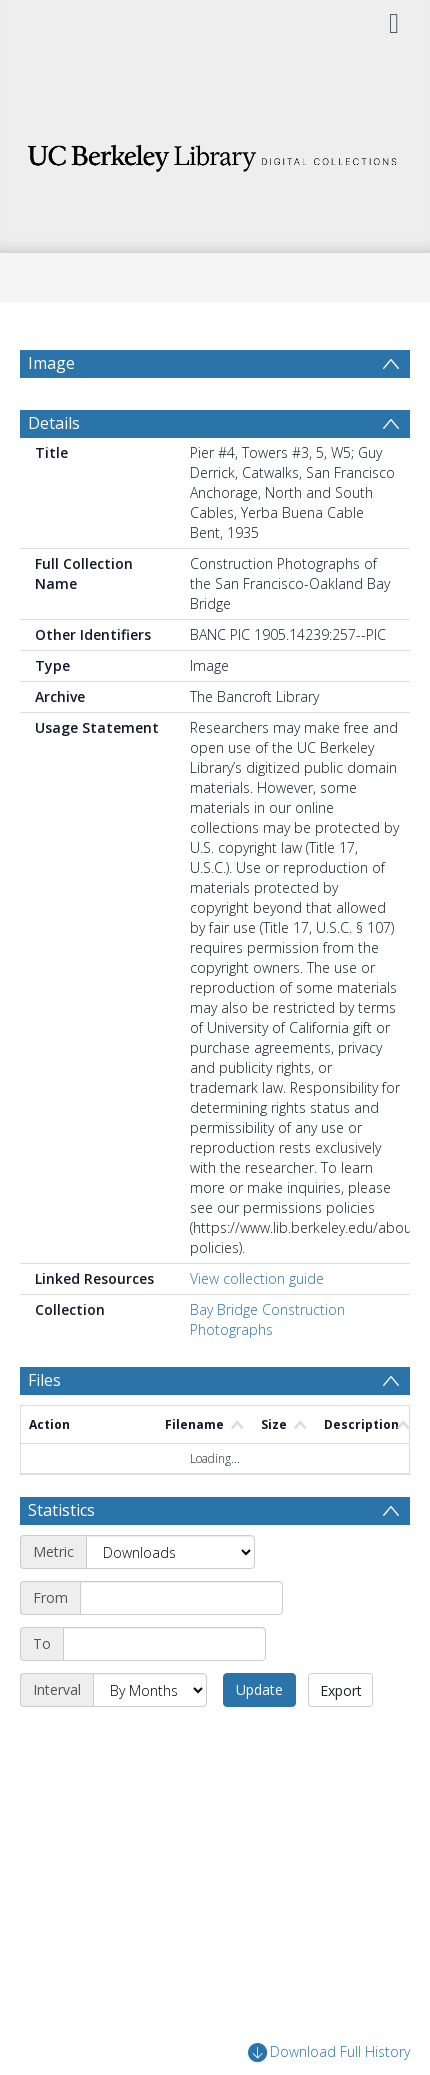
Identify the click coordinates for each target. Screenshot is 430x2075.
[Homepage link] (215, 152)
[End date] (164, 1644)
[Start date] (181, 1598)
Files (44, 1380)
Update (259, 1689)
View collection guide (257, 1278)
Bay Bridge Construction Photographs (267, 1319)
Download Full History (329, 2052)
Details (54, 423)
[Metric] (170, 1552)
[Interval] (150, 1690)
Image (51, 363)
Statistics (61, 1510)
